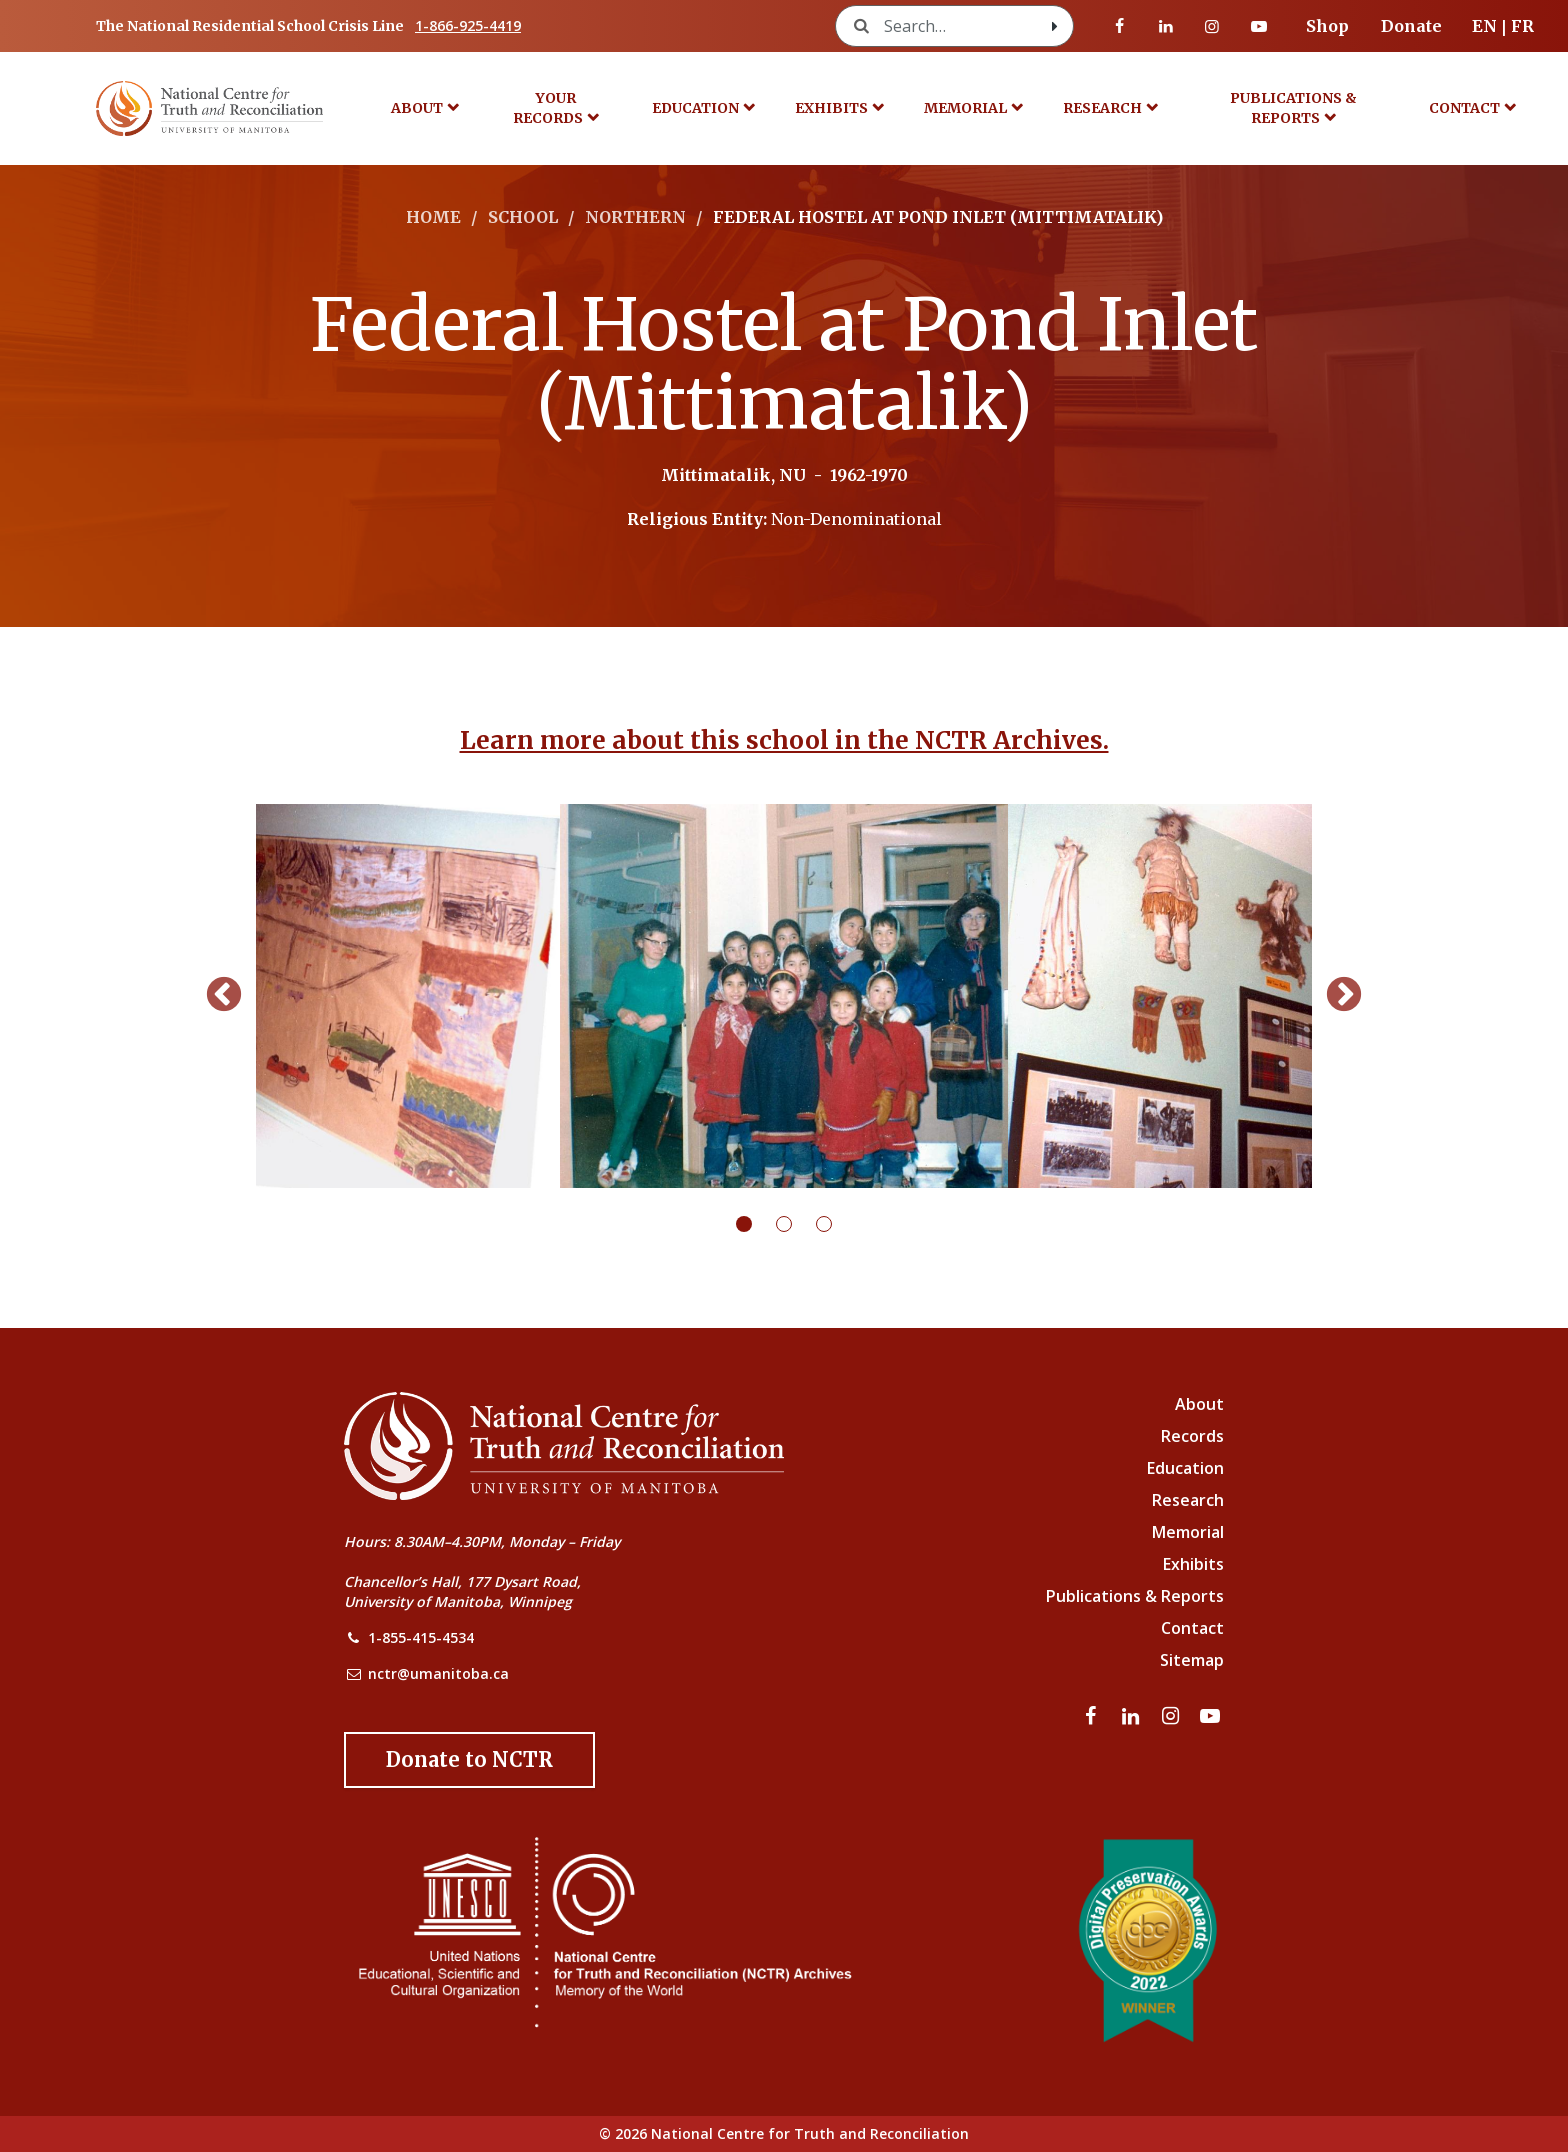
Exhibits (831, 108)
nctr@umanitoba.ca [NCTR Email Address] (438, 1673)
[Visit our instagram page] (1212, 26)
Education (695, 108)
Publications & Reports (1293, 108)
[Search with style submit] (1055, 26)
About (417, 108)
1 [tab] (756, 1224)
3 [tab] (836, 1224)
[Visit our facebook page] (1120, 26)
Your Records (548, 108)
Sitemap (1192, 1660)
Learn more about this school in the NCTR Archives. (784, 740)
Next (1344, 996)
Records (1192, 1436)
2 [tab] (796, 1224)
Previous (224, 996)
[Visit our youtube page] (1259, 26)
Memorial (965, 108)
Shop (1327, 26)
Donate (1411, 26)
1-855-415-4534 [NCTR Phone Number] (421, 1637)
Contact (1464, 108)
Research (1102, 108)
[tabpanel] (784, 996)
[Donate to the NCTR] (469, 1760)
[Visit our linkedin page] (1166, 26)
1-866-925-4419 (468, 25)
